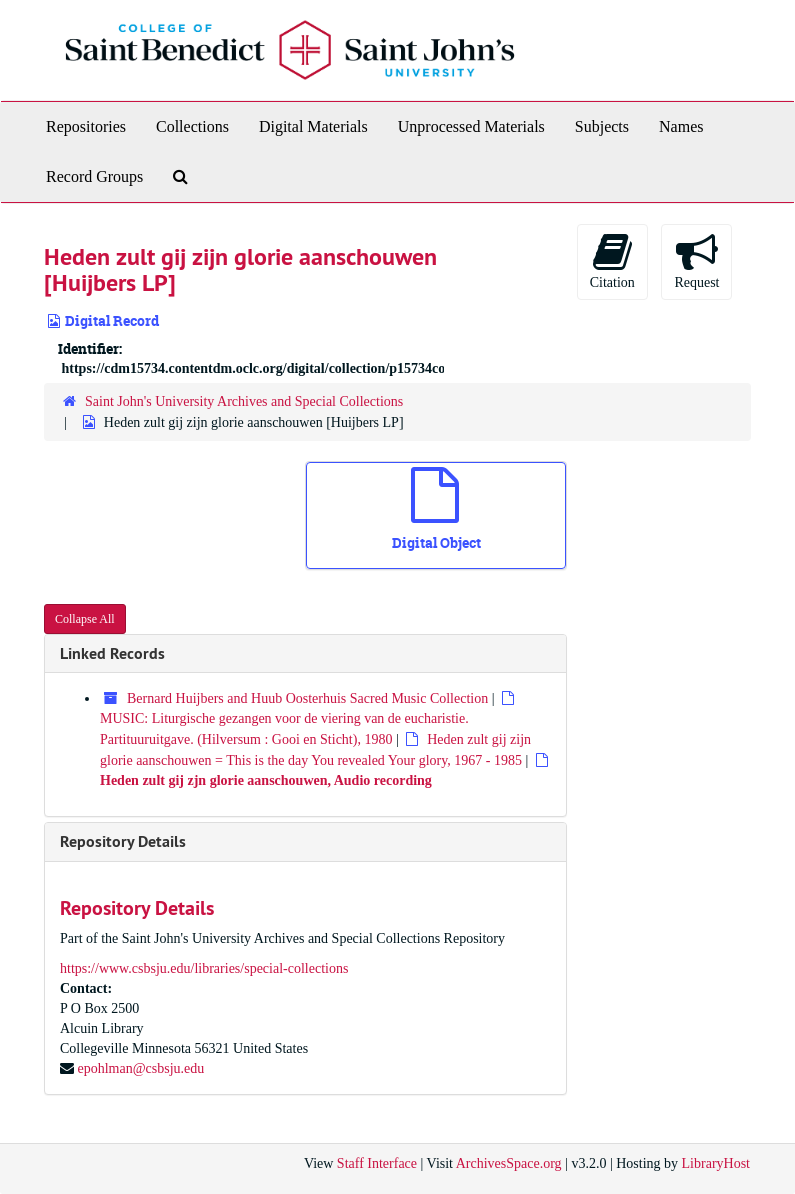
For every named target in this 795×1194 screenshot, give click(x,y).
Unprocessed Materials (471, 126)
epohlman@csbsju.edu (141, 1068)
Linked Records (112, 653)
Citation (612, 260)
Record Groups (94, 176)
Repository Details (123, 841)
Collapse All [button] (85, 619)
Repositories (86, 126)
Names (681, 126)
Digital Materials (313, 126)
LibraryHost (716, 1163)
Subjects (602, 126)
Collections (192, 126)
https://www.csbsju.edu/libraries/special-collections (204, 968)
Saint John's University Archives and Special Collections (244, 401)
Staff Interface (377, 1163)
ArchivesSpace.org (509, 1163)
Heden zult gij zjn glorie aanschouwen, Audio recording (266, 780)
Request (696, 260)
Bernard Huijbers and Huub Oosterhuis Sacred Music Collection (307, 698)
